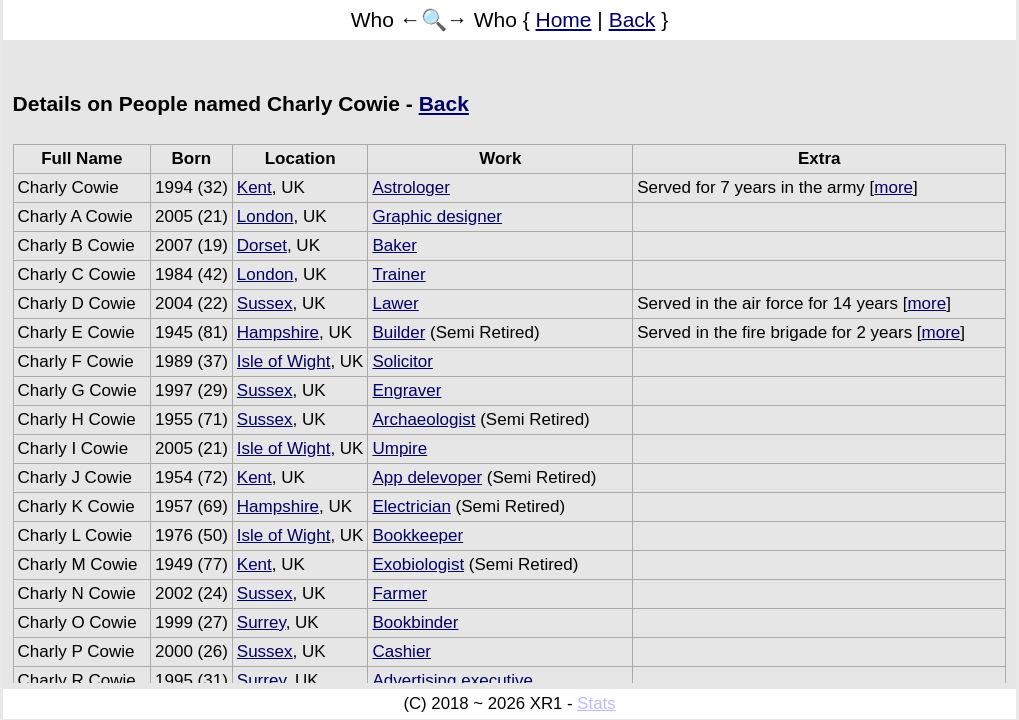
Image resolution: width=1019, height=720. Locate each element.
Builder (398, 332)
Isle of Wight (284, 361)
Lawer (395, 303)
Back (632, 19)
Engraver (406, 390)
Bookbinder (415, 622)
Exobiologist (418, 564)
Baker (394, 245)
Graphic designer (436, 216)
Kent (254, 187)
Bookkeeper (417, 535)
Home (564, 19)
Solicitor (402, 361)
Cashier (401, 651)
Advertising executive (452, 680)
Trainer (398, 274)
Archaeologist (423, 419)
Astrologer (410, 187)
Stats (596, 703)
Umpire (399, 448)
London (265, 216)
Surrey (261, 622)
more (893, 187)
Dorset (262, 245)
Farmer (399, 593)
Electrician (411, 506)
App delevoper (427, 477)
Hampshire (278, 332)
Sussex (265, 303)
